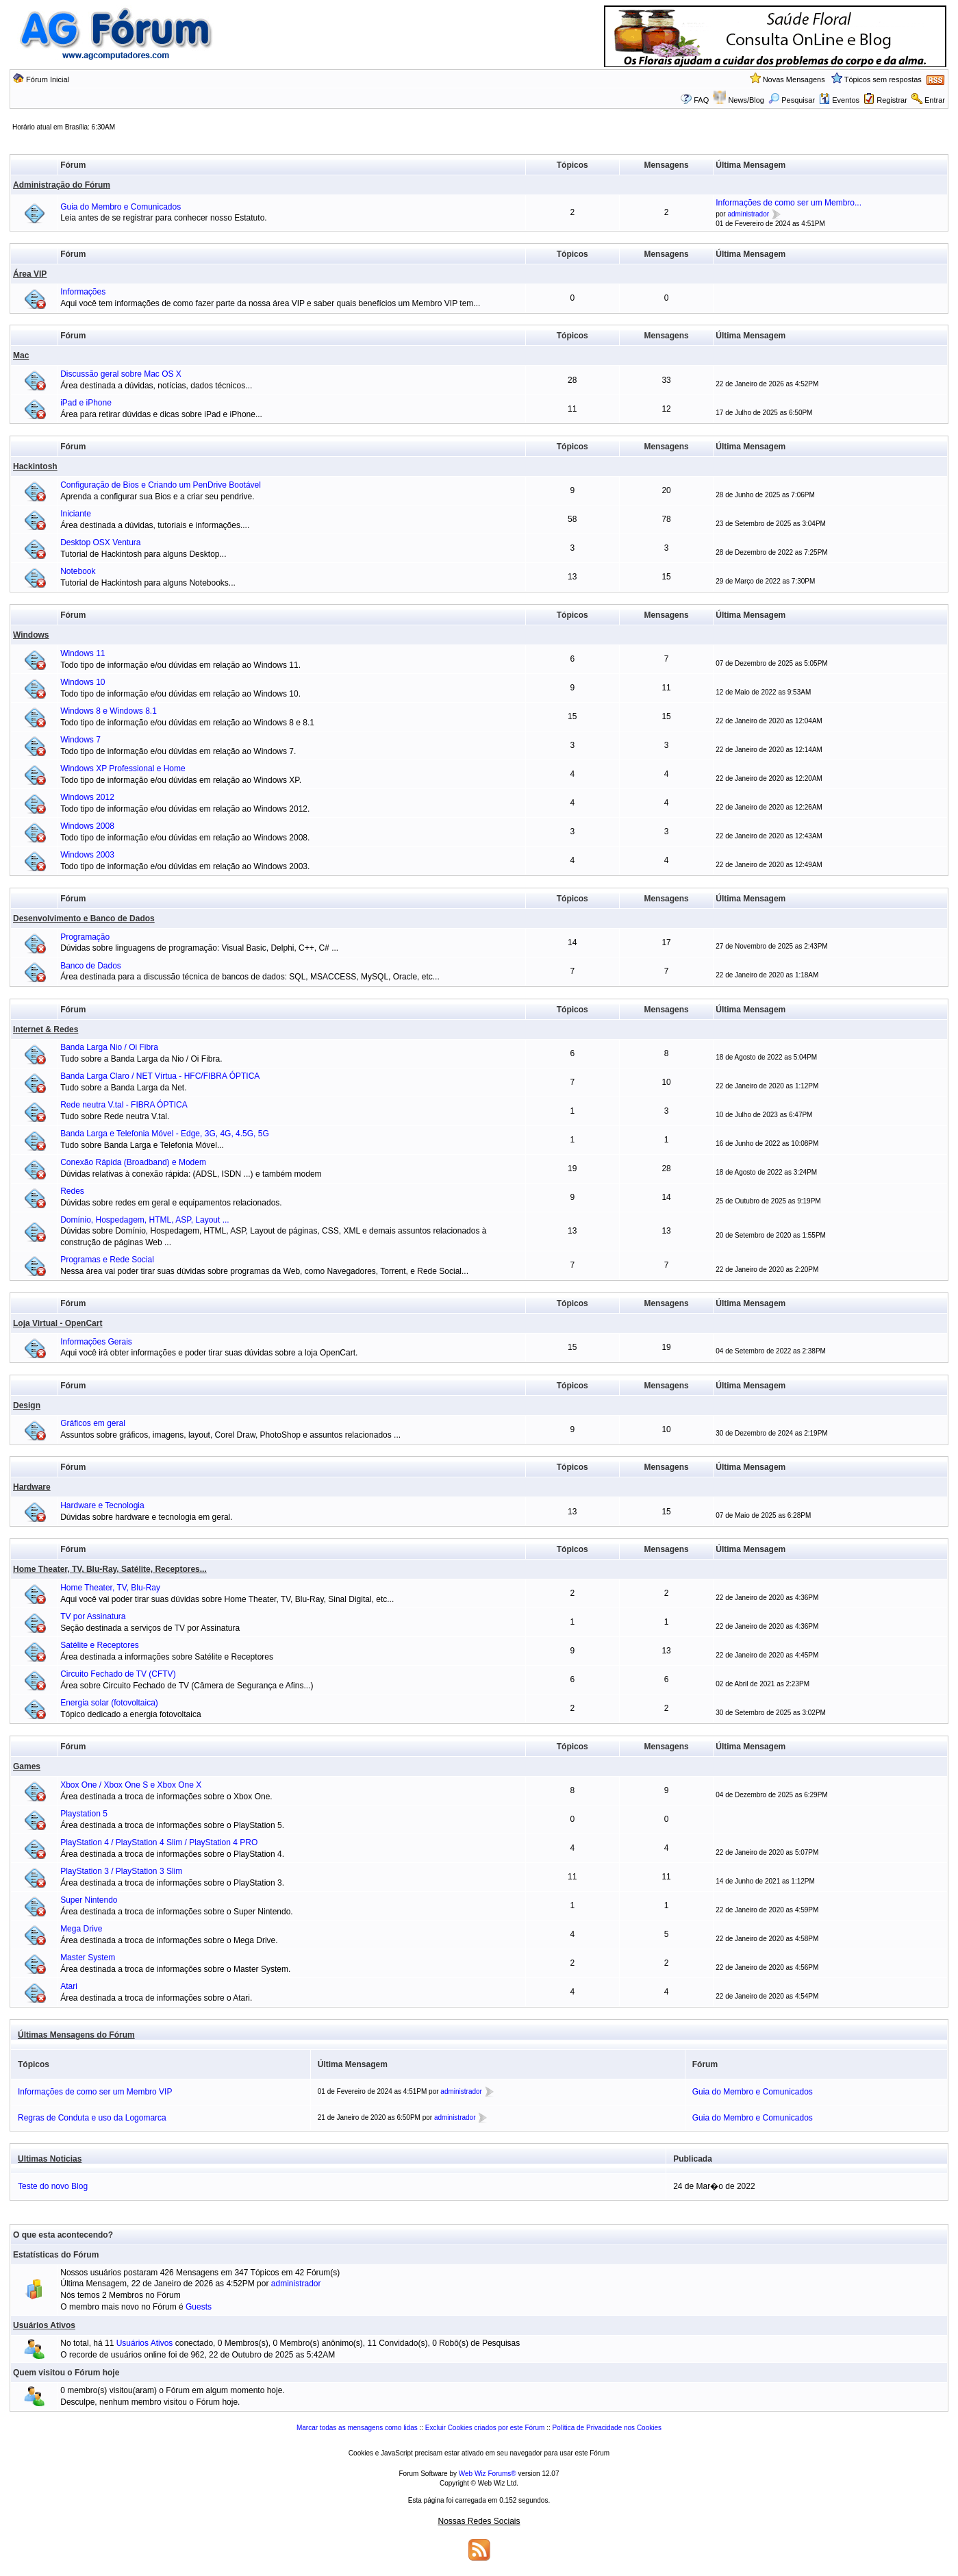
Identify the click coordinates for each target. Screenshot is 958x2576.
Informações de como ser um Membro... (788, 203)
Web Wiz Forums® (487, 2473)
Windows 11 (82, 653)
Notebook (77, 571)
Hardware (32, 1487)
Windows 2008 (87, 826)
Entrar (934, 100)
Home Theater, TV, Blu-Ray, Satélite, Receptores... (110, 1569)
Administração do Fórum (61, 185)
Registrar (892, 100)
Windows (31, 635)
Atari (68, 1986)
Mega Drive (81, 1929)
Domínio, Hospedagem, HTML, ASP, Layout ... (144, 1220)
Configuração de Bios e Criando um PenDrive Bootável (160, 485)
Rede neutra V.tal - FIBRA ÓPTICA (124, 1105)
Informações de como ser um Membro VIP (95, 2092)
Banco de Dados (90, 966)
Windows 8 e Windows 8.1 (108, 711)
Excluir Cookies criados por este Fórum (485, 2427)
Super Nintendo (88, 1900)
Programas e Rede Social (107, 1259)
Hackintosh (35, 466)
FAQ (701, 100)
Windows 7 (80, 740)
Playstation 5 (84, 1813)
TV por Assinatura (92, 1616)
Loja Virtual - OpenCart (57, 1323)
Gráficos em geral (92, 1423)
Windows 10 (82, 682)
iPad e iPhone (86, 403)
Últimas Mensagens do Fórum (76, 2035)
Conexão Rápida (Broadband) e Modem (133, 1162)
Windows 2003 (87, 855)
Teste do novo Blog (53, 2186)
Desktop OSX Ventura (100, 542)
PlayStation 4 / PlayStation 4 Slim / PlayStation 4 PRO (158, 1842)
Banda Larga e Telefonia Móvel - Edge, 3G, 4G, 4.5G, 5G (164, 1133)
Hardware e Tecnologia (102, 1505)
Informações (82, 292)
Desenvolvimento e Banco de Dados (84, 918)
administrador (748, 214)
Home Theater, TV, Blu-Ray (110, 1587)
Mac (21, 355)
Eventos (839, 100)
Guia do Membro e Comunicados (120, 207)
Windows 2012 (87, 797)
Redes (72, 1191)
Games (26, 1766)
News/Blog (746, 100)
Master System (87, 1957)
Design (26, 1405)
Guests (199, 2307)
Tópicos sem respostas (883, 79)
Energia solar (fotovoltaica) (109, 1703)
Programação (85, 937)
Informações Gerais (96, 1342)
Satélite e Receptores (99, 1645)
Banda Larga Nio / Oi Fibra (109, 1047)
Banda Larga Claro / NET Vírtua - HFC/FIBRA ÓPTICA (160, 1076)
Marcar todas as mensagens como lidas (357, 2427)
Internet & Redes (45, 1029)
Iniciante (75, 513)
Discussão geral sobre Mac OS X (120, 374)
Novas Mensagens (794, 79)
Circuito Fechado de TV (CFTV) (118, 1674)
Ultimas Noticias (49, 2159)
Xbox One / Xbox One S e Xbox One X (130, 1785)
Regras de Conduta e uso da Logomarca (92, 2118)
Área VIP (30, 274)
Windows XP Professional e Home (123, 768)
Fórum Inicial (47, 79)
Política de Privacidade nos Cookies (606, 2427)
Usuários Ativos (44, 2325)
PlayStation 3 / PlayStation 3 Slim (121, 1871)
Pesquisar (791, 100)
